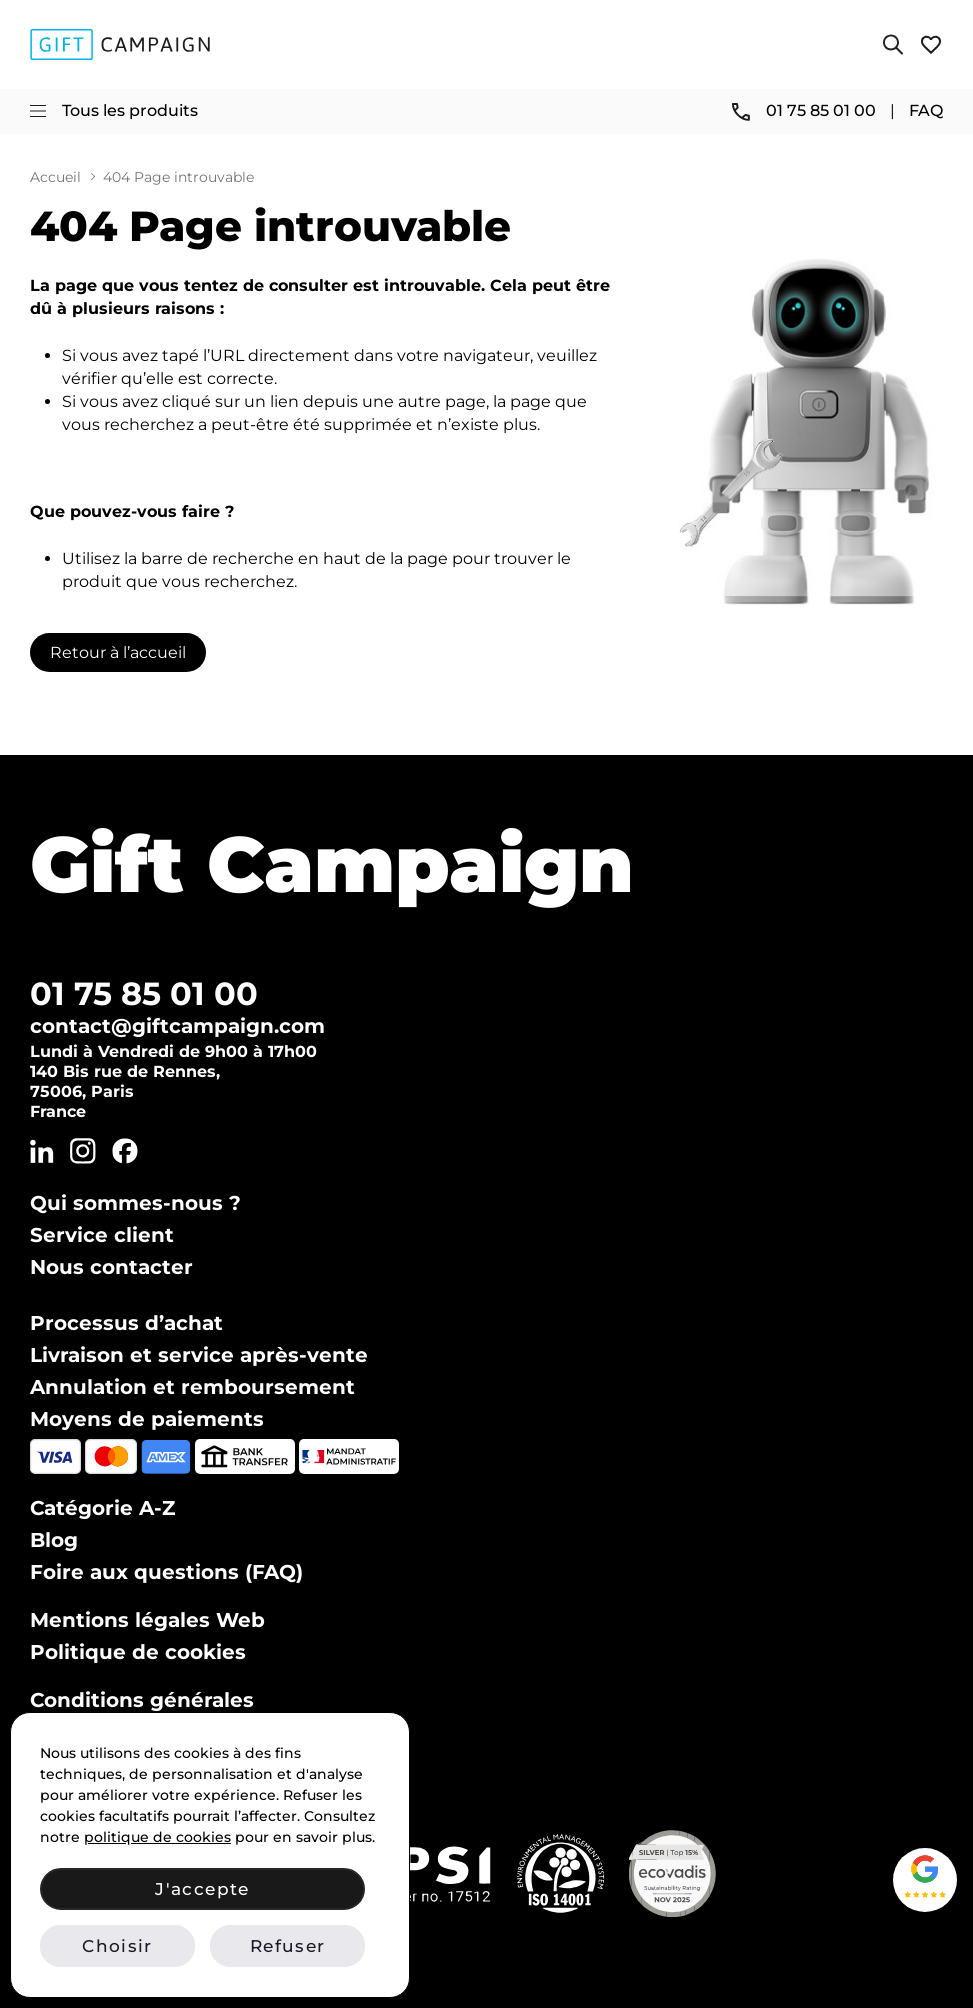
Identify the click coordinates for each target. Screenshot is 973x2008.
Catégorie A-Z (102, 1508)
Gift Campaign (332, 864)
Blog (54, 1540)
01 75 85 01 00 (144, 993)
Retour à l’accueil (118, 652)
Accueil (55, 177)
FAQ (926, 110)
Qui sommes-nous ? (135, 1203)
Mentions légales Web (147, 1620)
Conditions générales (142, 1700)
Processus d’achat (126, 1323)
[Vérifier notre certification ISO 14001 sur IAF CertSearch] (560, 1873)
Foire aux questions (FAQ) (166, 1572)
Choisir (117, 1946)
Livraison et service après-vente (199, 1355)
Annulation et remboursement (192, 1387)
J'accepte (202, 1889)
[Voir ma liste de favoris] (931, 44)
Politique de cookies (138, 1652)
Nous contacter (111, 1267)
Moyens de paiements (147, 1419)
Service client (102, 1235)
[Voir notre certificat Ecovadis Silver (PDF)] (672, 1873)
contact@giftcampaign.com (177, 1026)
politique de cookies (157, 1837)
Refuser (287, 1946)
